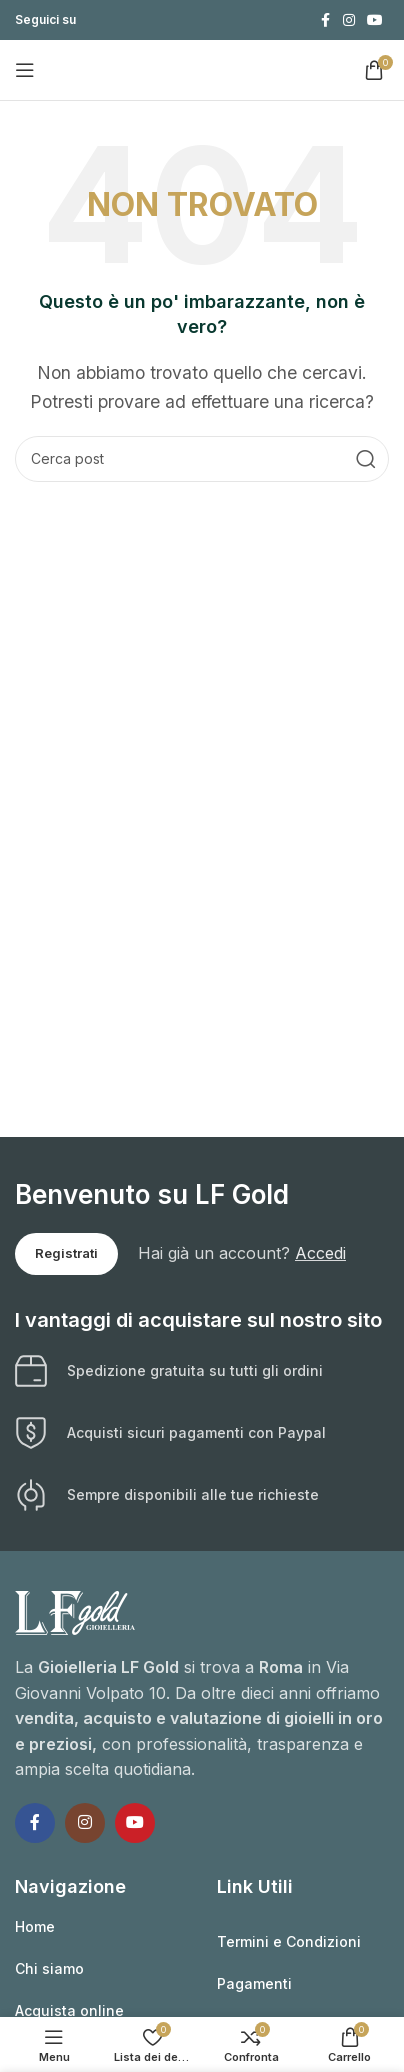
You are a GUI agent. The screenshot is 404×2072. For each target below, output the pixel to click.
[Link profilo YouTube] (375, 20)
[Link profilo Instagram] (349, 20)
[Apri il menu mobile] (25, 70)
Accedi (320, 1253)
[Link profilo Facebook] (325, 20)
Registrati (66, 1253)
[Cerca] (202, 459)
